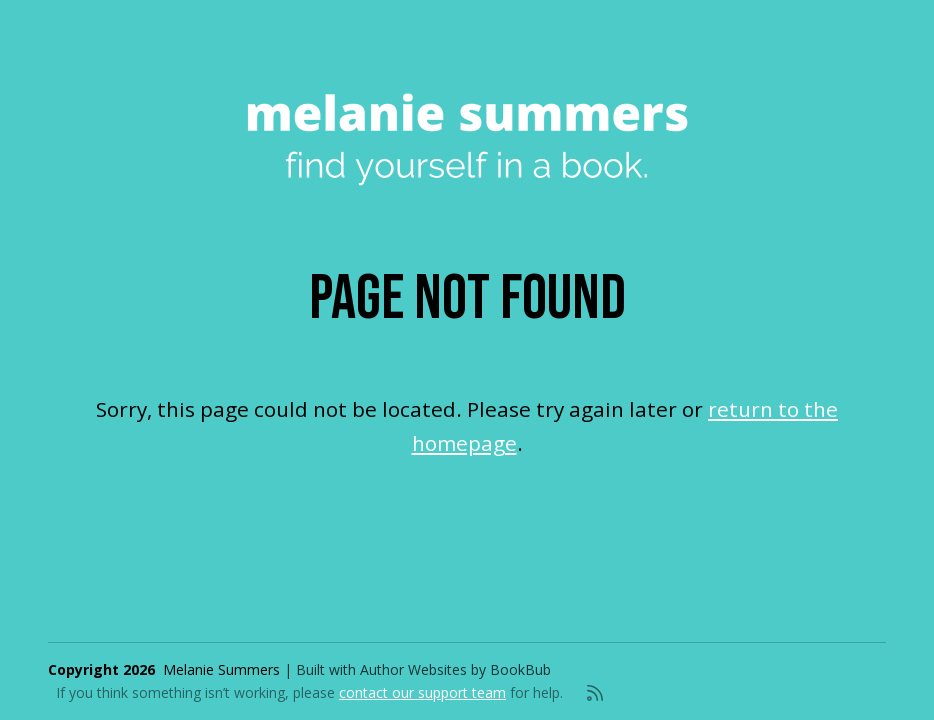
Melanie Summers (221, 669)
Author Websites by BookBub (455, 669)
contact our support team (422, 692)
